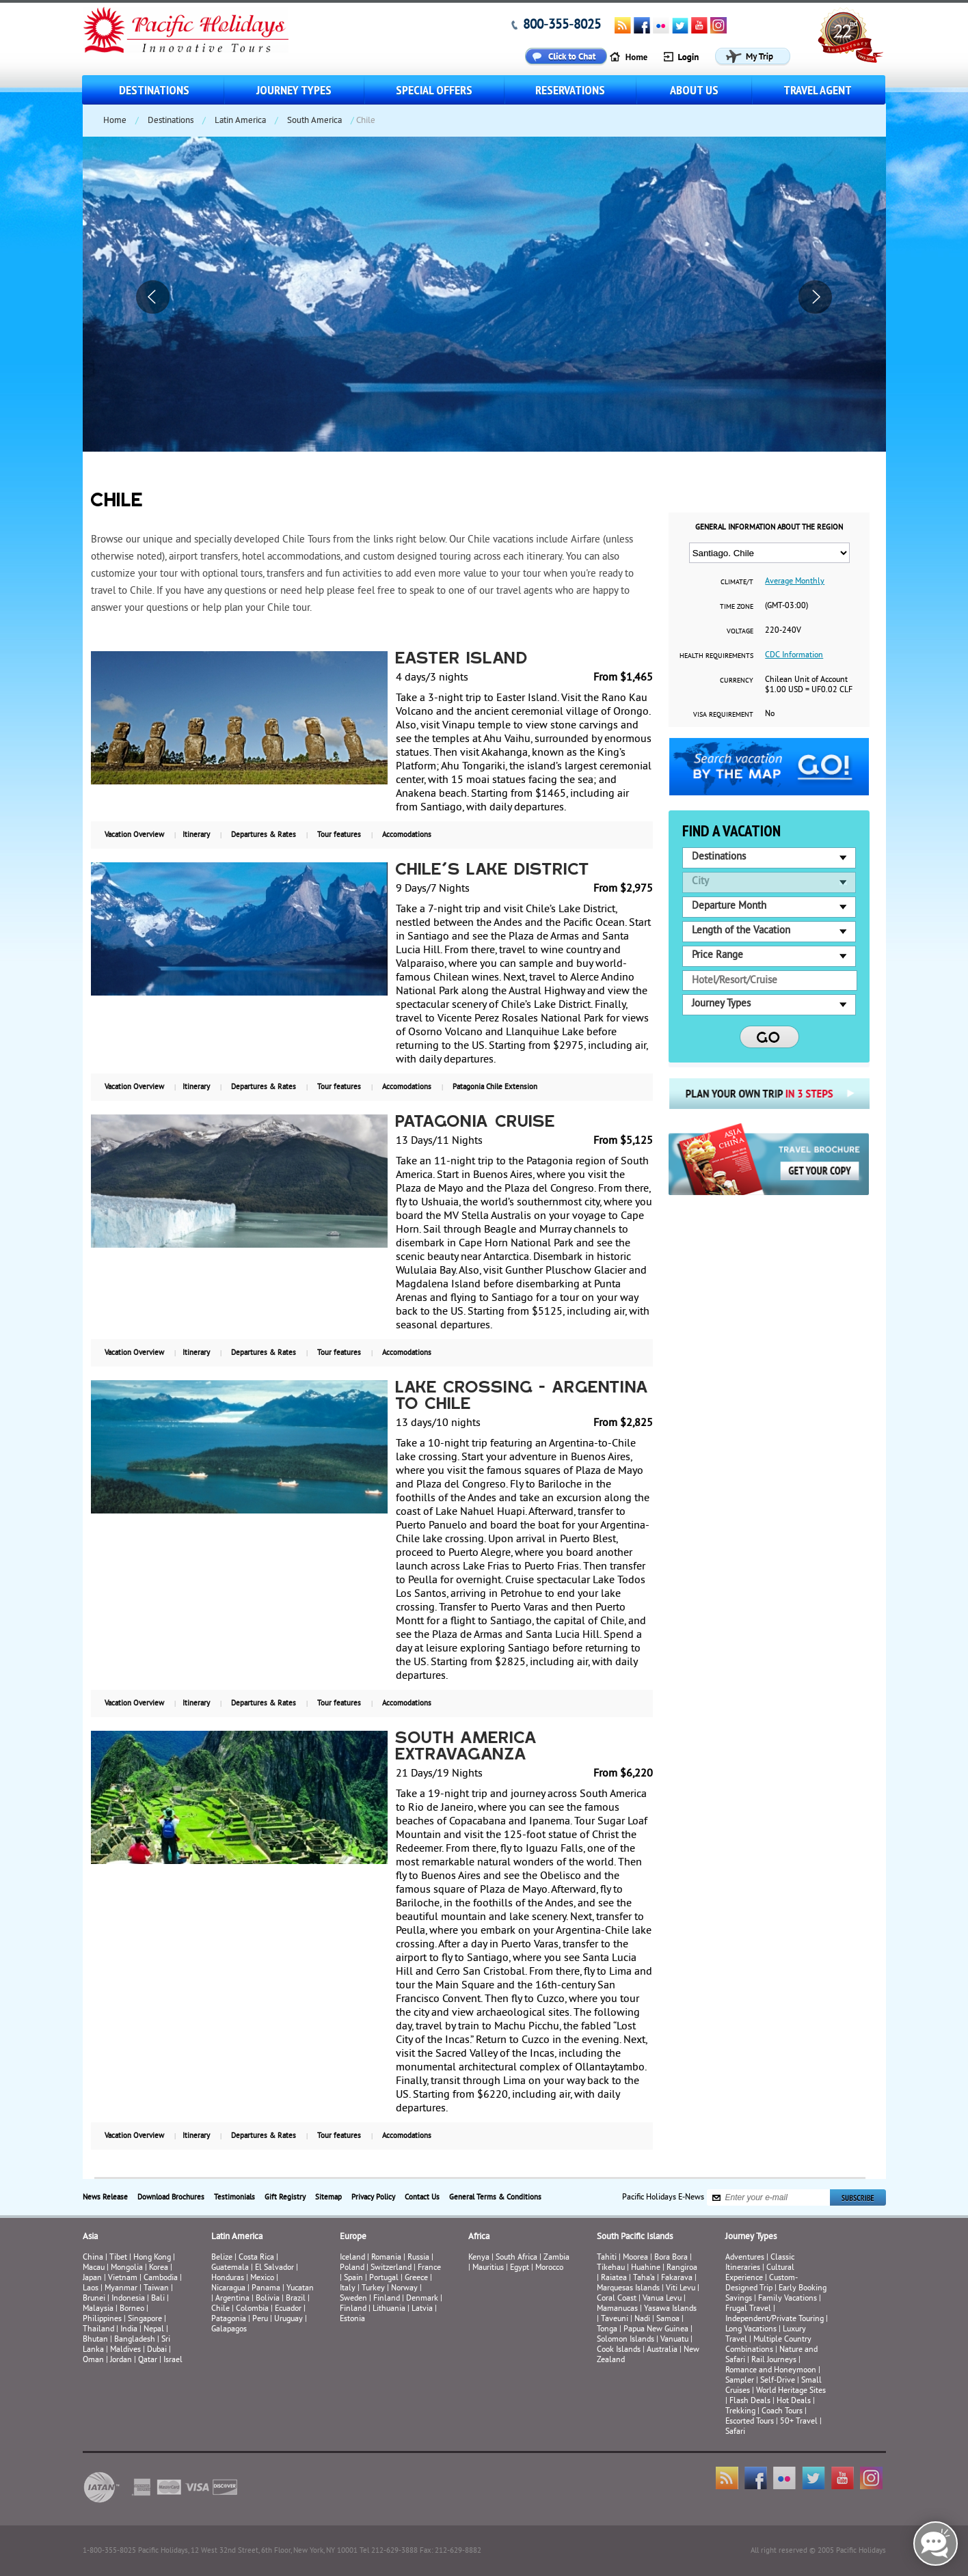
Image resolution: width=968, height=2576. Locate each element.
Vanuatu (674, 2340)
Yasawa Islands (670, 2309)
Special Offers (434, 90)
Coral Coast (616, 2299)
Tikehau (611, 2268)
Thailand (98, 2330)
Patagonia (229, 2319)
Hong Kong (152, 2258)
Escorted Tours (749, 2422)
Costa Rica (256, 2258)
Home (114, 120)
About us (694, 90)
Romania (386, 2258)
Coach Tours (782, 2412)
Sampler (739, 2381)
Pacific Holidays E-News (663, 2198)
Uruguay (288, 2319)
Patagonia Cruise (476, 1122)
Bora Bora (671, 2258)
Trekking (740, 2412)
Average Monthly (794, 582)
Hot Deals (794, 2401)
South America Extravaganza (467, 1747)
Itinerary (196, 835)
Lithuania (389, 2309)
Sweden (353, 2299)
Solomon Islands (625, 2340)
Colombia (252, 2309)
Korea (158, 2268)
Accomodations (406, 835)
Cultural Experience (759, 2273)
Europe (353, 2237)
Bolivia (268, 2299)
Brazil (296, 2299)
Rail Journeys (773, 2360)
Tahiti (607, 2258)
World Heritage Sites (791, 2391)
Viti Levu (680, 2289)
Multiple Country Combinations (768, 2345)
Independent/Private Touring (774, 2319)
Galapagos (229, 2330)
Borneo (132, 2309)
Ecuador (288, 2309)
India (128, 2330)
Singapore (145, 2319)
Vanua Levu (662, 2299)
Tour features (339, 835)
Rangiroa (682, 2268)
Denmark (422, 2299)
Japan (92, 2278)
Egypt (519, 2268)
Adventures (744, 2258)
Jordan (121, 2360)
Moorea (635, 2258)
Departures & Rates (263, 835)
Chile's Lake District (493, 870)
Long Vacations (751, 2330)
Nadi (642, 2319)
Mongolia (127, 2268)
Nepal (154, 2330)
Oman (93, 2360)
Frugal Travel (748, 2309)
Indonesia (128, 2299)
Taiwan (156, 2289)
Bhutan (95, 2340)
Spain (353, 2278)
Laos (90, 2289)
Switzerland (391, 2268)
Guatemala (230, 2268)
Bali (158, 2299)
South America (314, 120)
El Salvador (274, 2268)
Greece (416, 2278)
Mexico (262, 2278)
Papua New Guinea (655, 2330)
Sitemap (328, 2197)
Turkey (373, 2289)
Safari (735, 2432)
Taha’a (644, 2278)
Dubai (157, 2350)
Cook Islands (619, 2350)
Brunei (94, 2299)
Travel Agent (817, 90)
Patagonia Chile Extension (495, 1087)
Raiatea (614, 2278)
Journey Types (294, 90)
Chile (220, 2309)
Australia (662, 2350)
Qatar (147, 2360)
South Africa (516, 2258)
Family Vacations (787, 2299)
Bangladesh (134, 2340)
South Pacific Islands (635, 2237)
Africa (478, 2237)
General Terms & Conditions (495, 2197)
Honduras (227, 2278)
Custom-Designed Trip (761, 2283)
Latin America (240, 120)
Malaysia (98, 2309)
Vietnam (122, 2278)
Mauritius (488, 2268)
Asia (90, 2237)
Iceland (352, 2258)
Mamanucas (617, 2309)
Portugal (384, 2278)
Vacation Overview (134, 835)
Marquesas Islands (628, 2289)
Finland (386, 2299)
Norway (404, 2289)
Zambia (556, 2258)
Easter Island (462, 659)
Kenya (478, 2258)
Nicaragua (228, 2289)
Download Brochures (170, 2197)
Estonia (352, 2319)
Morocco (549, 2268)
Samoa (668, 2319)
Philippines (102, 2319)
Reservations (570, 90)
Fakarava (677, 2278)
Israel (173, 2360)
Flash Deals (749, 2401)
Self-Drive (777, 2381)
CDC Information (794, 655)
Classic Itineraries (759, 2263)
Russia (418, 2258)
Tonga (607, 2330)
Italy (347, 2289)
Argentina (232, 2299)
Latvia (422, 2309)
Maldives (125, 2350)
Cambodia (161, 2278)
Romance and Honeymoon (770, 2371)
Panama (266, 2289)
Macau (94, 2268)
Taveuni (614, 2319)
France (429, 2268)
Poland (352, 2268)
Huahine (645, 2268)
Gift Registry (285, 2197)
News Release (105, 2197)
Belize (221, 2258)
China (93, 2258)
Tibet (119, 2258)
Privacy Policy (373, 2197)
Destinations (154, 90)
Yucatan (300, 2289)
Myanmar (121, 2289)
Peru (260, 2319)
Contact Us (422, 2197)
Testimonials (234, 2197)
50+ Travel (799, 2422)
